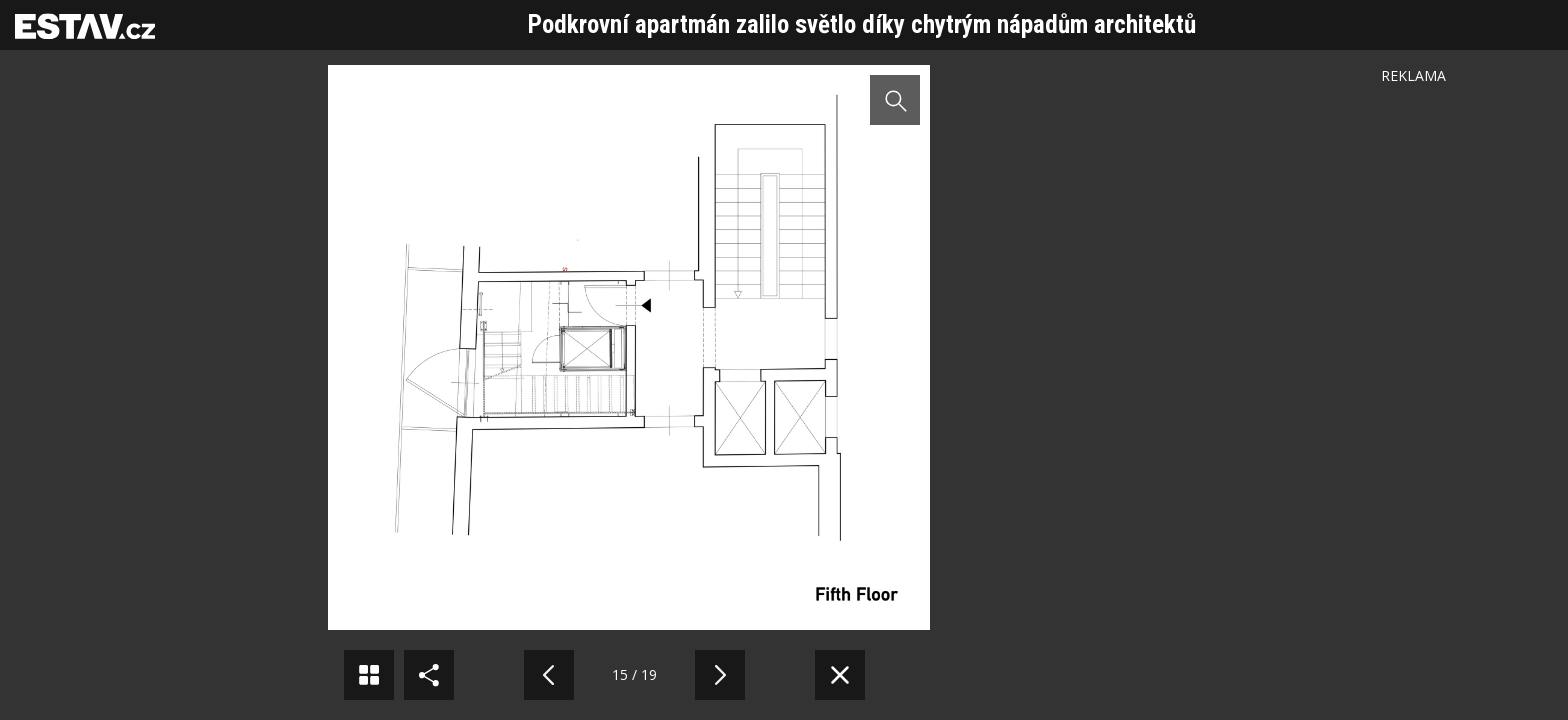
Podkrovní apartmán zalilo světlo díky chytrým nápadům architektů (862, 24)
